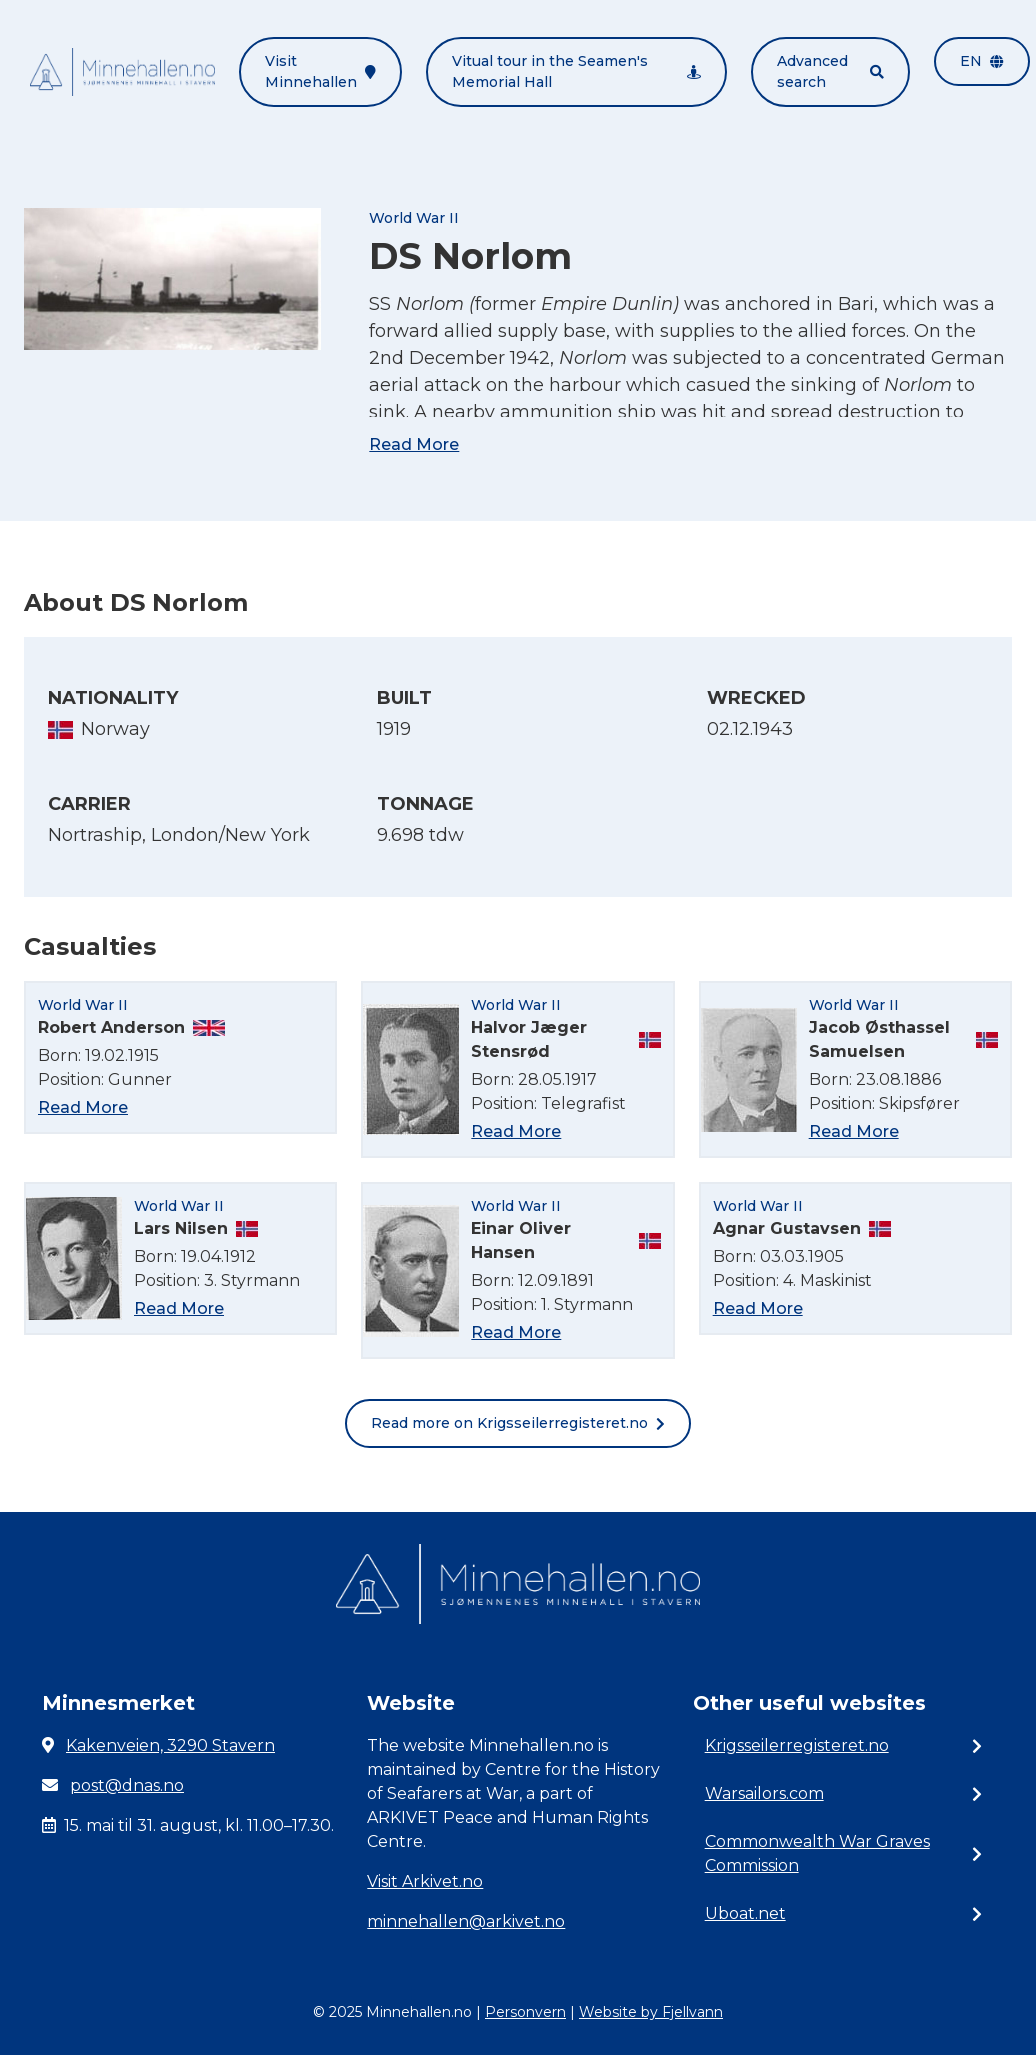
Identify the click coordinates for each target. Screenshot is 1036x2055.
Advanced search (830, 71)
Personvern (525, 2012)
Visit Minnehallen (320, 71)
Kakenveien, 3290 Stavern (170, 1745)
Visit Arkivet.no (425, 1881)
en (982, 61)
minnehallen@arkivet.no (466, 1921)
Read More (414, 444)
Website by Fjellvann (651, 2012)
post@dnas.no (127, 1785)
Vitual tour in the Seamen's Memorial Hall (576, 71)
